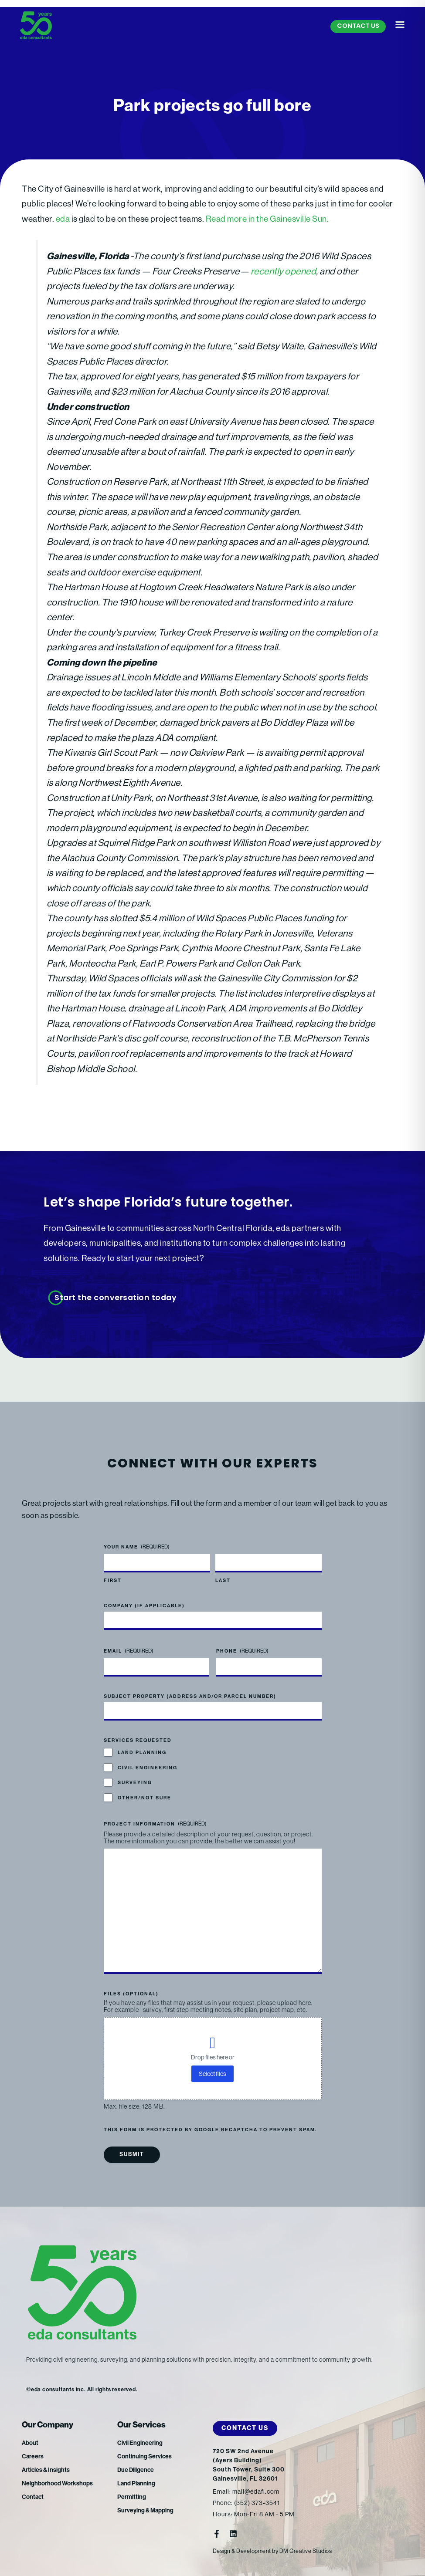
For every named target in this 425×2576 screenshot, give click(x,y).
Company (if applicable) (144, 1605)
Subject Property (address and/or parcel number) (190, 1696)
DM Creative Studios (305, 2551)
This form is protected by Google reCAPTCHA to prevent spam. (210, 2129)
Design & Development (242, 2551)
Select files (212, 2073)
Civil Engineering (147, 1768)
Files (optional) (131, 1993)
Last (223, 1580)
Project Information (155, 1824)
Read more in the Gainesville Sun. (267, 218)
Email (128, 1651)
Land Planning (142, 1752)
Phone (242, 1651)
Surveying (135, 1782)
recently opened (283, 271)
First (113, 1580)
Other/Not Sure (144, 1798)
